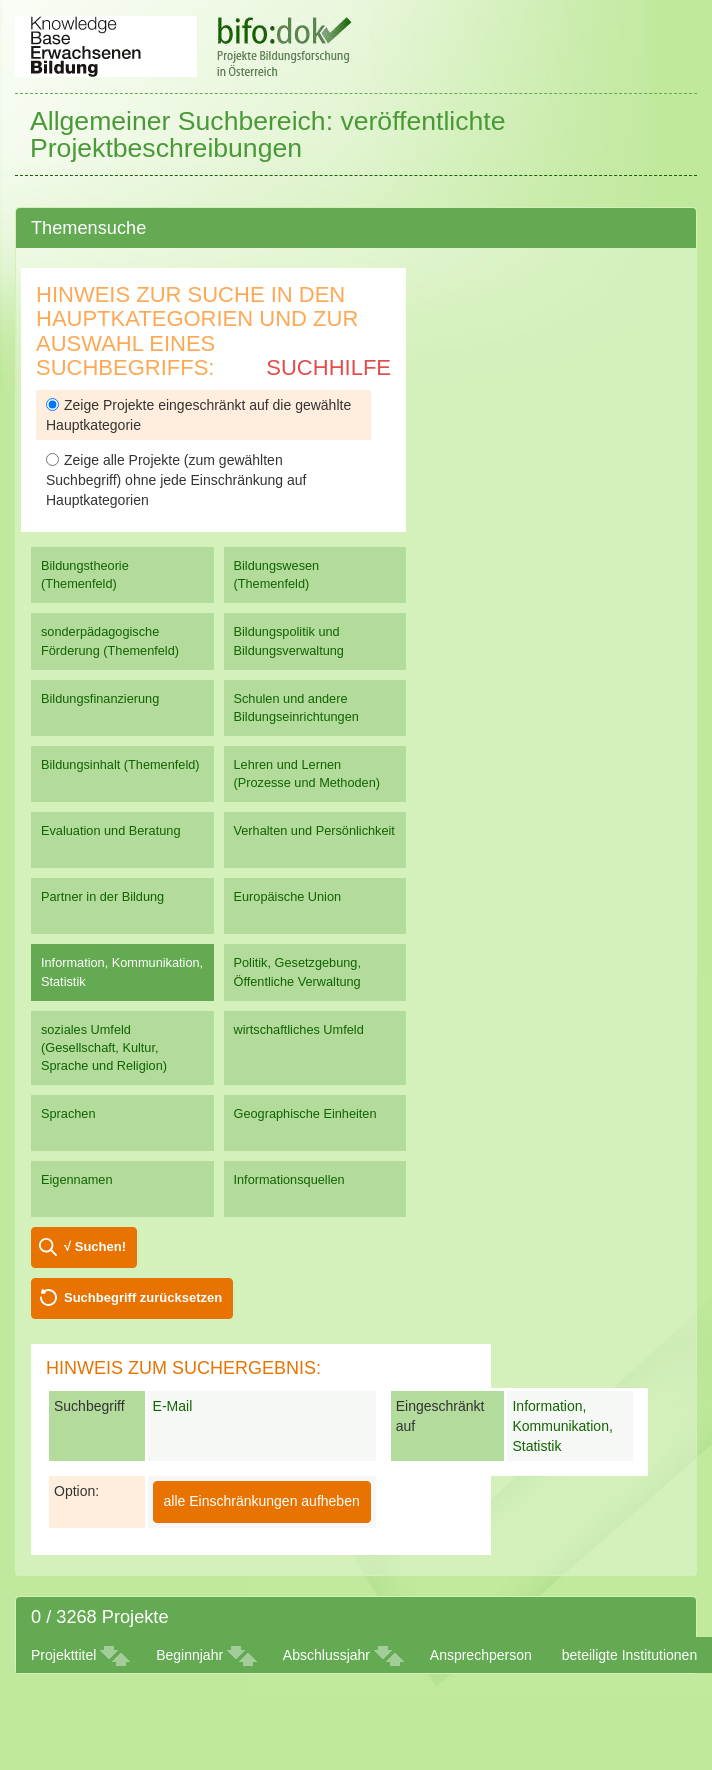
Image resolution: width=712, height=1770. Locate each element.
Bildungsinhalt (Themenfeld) (120, 764)
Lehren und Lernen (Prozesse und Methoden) (307, 773)
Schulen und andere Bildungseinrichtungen (296, 707)
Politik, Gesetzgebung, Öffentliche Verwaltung (297, 971)
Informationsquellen (289, 1179)
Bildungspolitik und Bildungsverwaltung (289, 640)
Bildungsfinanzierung (100, 698)
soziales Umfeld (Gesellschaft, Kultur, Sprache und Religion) (104, 1047)
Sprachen (68, 1113)
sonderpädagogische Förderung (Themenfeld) (110, 640)
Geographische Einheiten (305, 1113)
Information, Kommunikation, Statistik (122, 971)
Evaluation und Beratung (110, 830)
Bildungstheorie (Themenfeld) (85, 574)
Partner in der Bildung (102, 896)
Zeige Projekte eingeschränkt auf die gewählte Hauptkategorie (198, 415)
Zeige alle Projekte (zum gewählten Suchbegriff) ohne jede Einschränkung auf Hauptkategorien (176, 480)
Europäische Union (288, 896)
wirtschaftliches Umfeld (299, 1029)
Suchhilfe (328, 367)
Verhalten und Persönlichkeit (314, 830)
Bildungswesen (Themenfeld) (277, 574)
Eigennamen (77, 1179)
